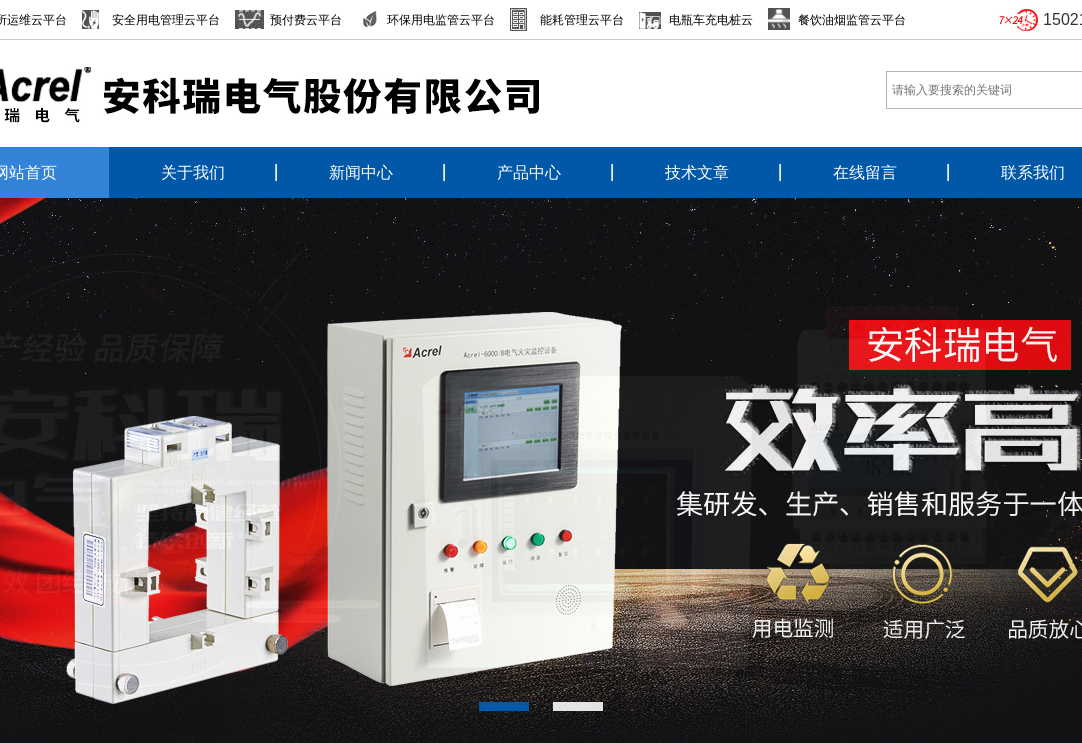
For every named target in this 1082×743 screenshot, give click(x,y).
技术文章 (697, 172)
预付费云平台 (306, 20)
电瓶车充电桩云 (711, 20)
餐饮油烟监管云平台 (852, 20)
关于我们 (193, 172)
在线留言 (865, 172)
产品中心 (529, 172)
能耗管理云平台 (582, 20)
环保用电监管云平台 (441, 20)
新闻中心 (361, 172)
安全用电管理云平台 (166, 20)
